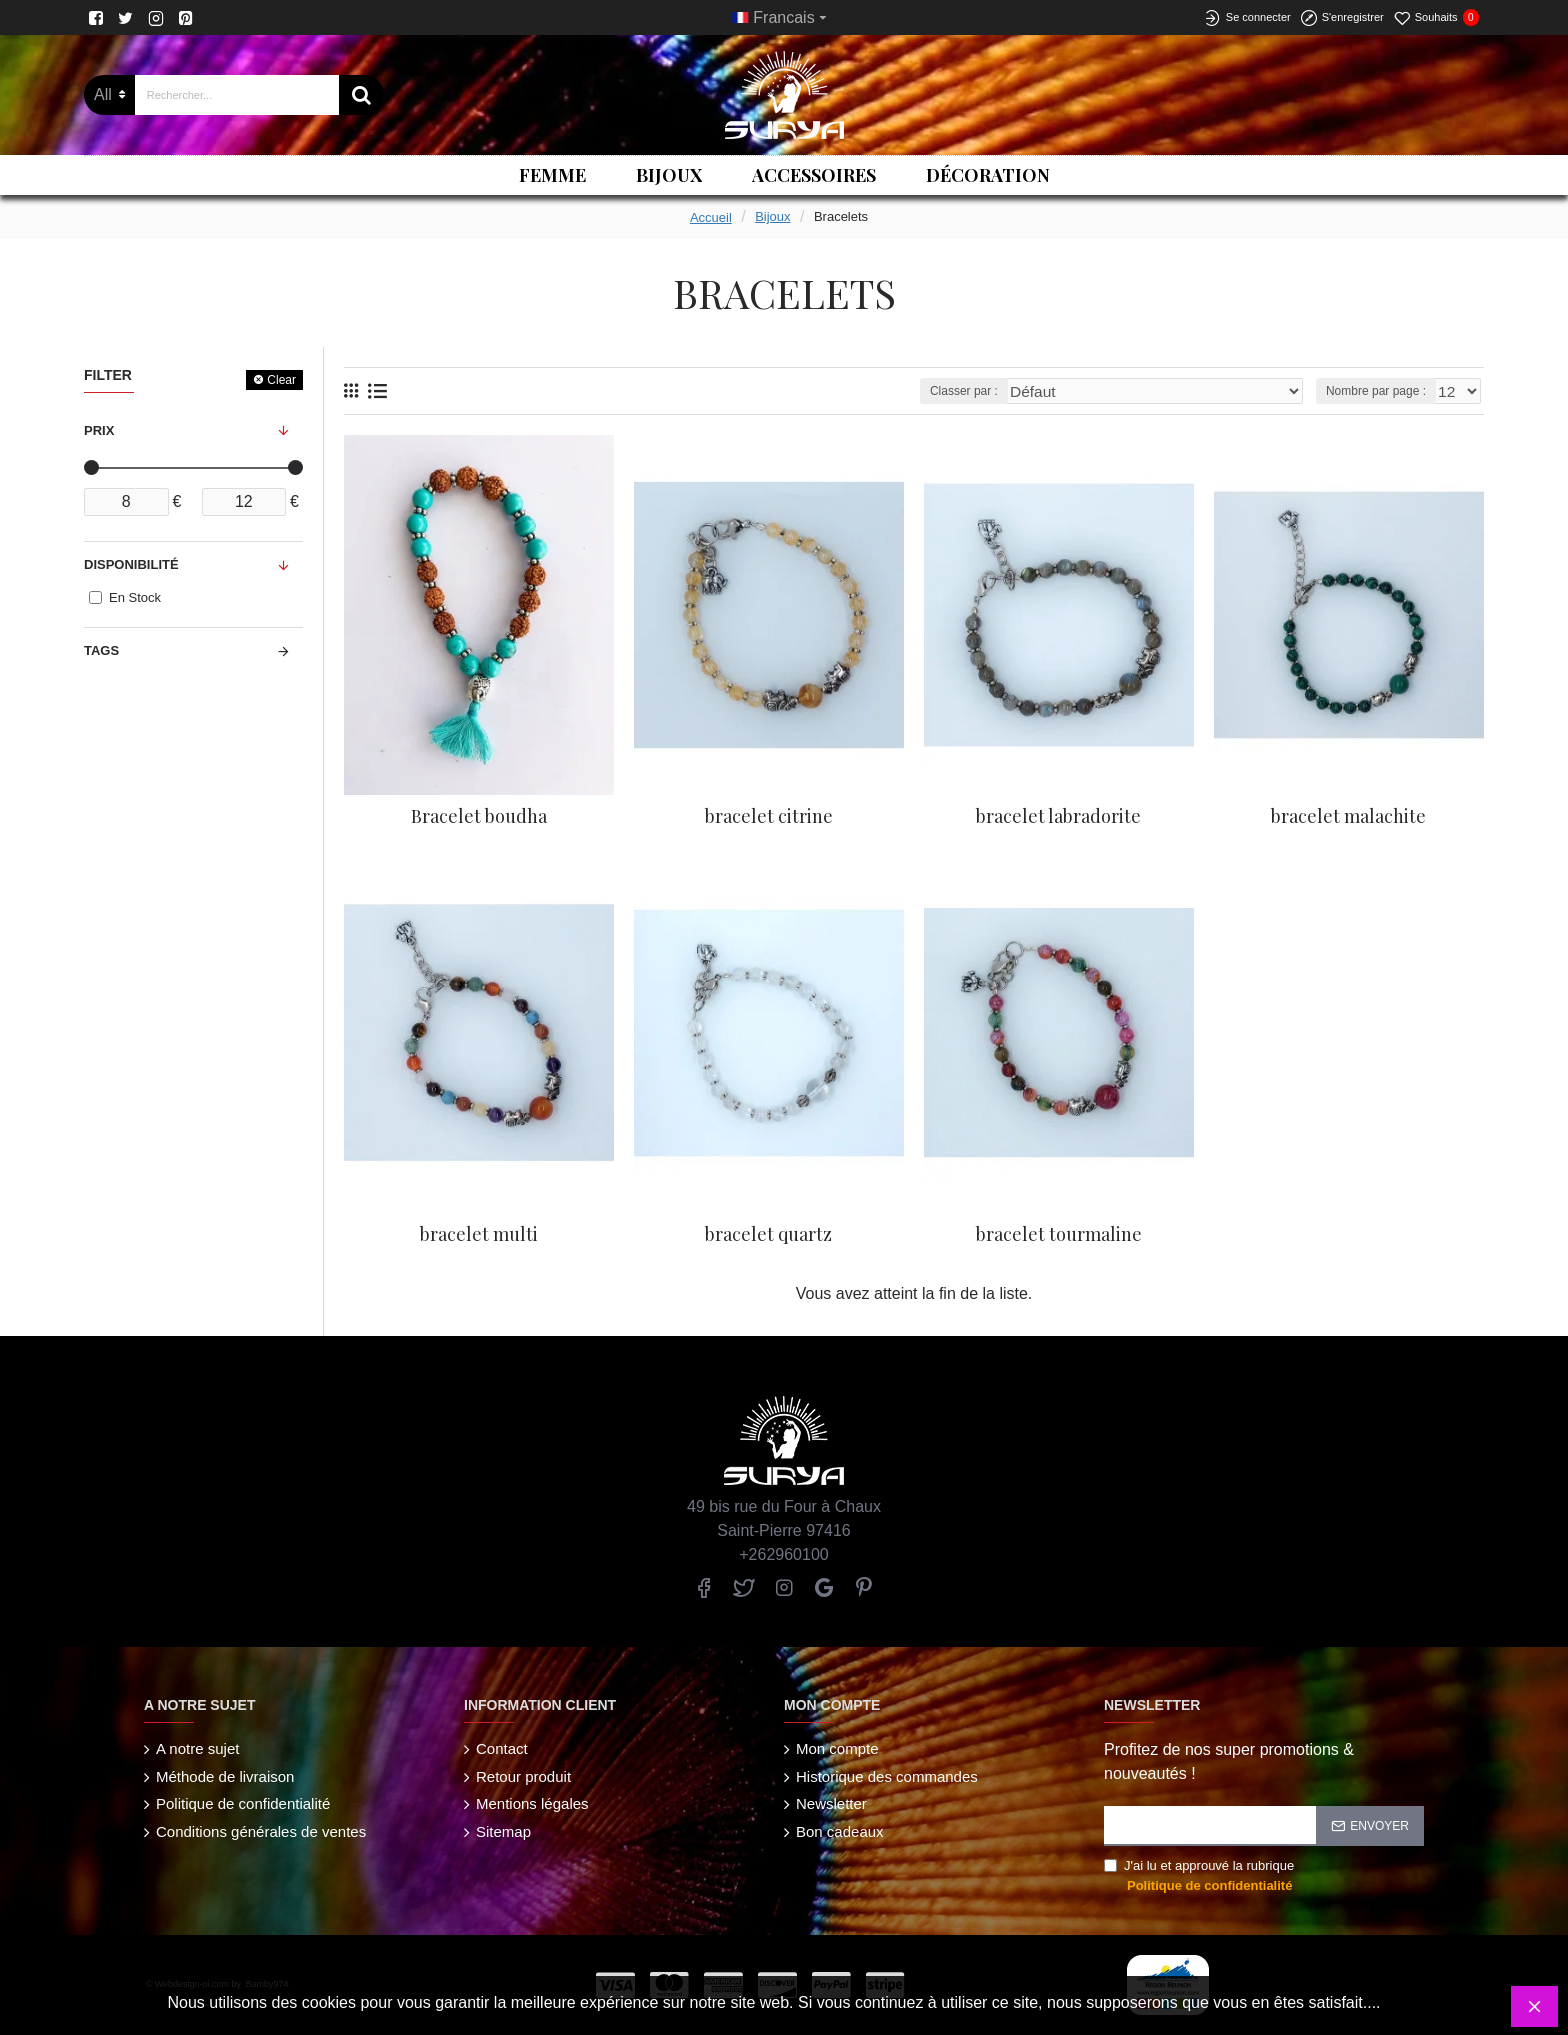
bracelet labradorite (1058, 816)
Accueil (711, 217)
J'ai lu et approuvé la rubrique (1199, 1876)
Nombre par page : (1381, 391)
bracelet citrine (769, 816)
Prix (99, 430)
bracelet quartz (768, 1234)
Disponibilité (131, 564)
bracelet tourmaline (1059, 1234)
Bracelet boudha (479, 816)
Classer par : (1032, 391)
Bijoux (772, 216)
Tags (101, 650)
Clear (281, 380)
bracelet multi (479, 1234)
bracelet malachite (1348, 816)
